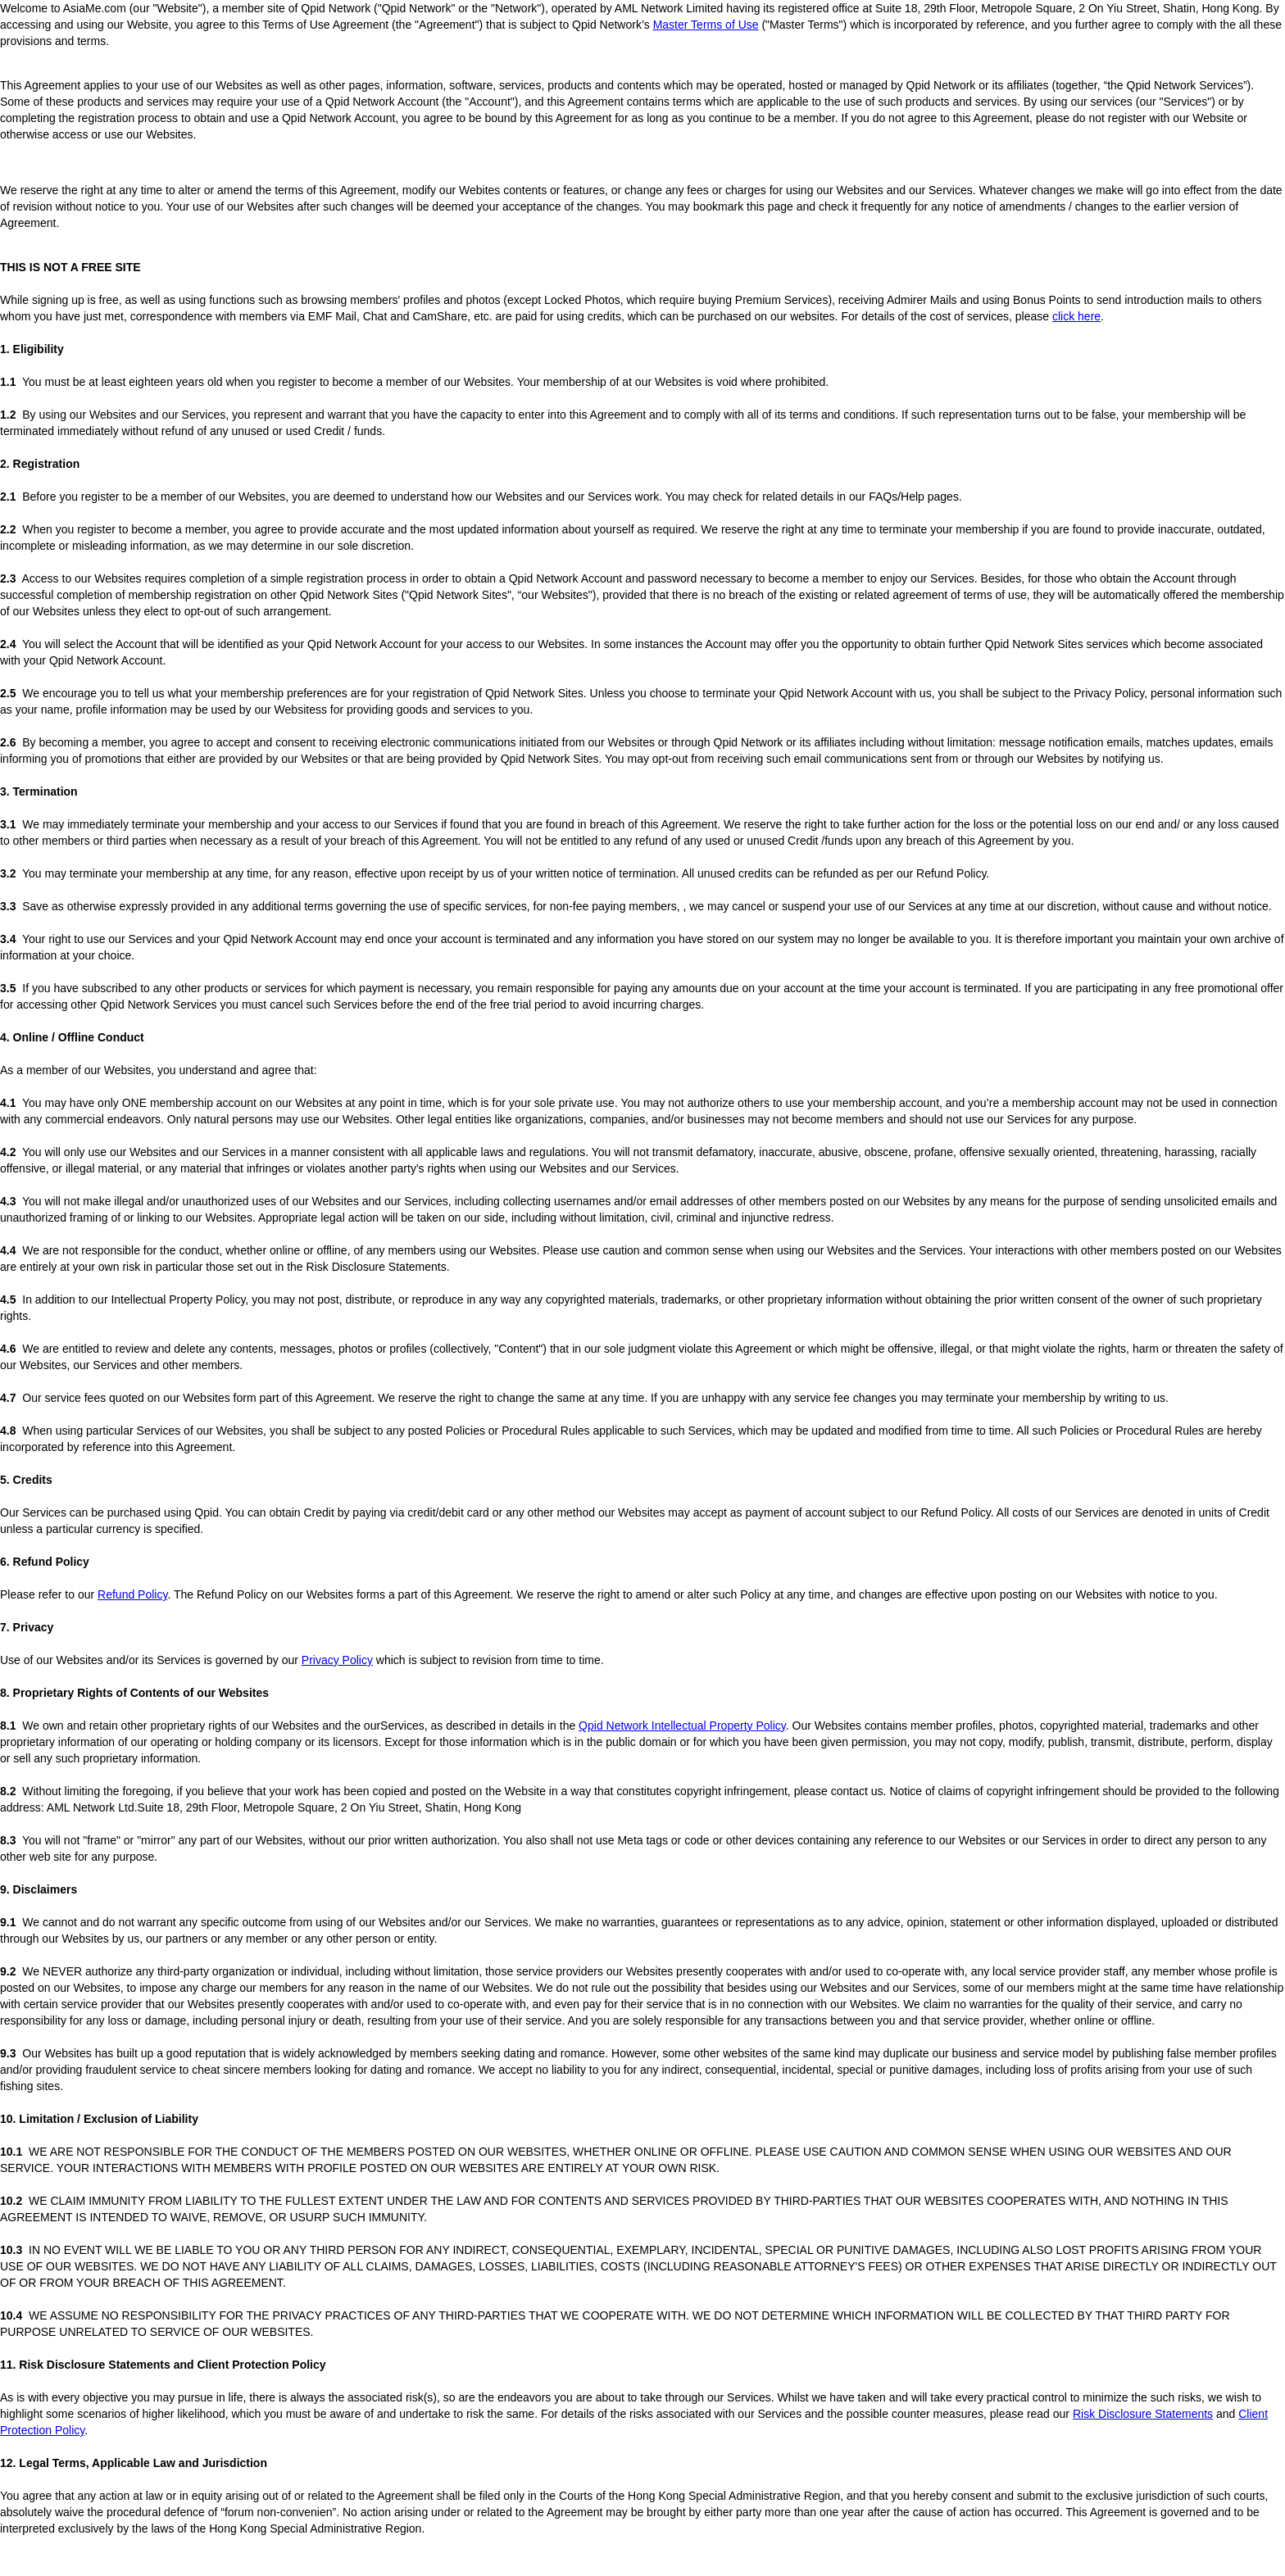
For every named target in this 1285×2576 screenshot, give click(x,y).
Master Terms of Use (706, 24)
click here (1076, 316)
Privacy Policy (337, 1660)
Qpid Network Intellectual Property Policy (682, 1725)
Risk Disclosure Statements (1143, 2413)
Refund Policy (132, 1594)
